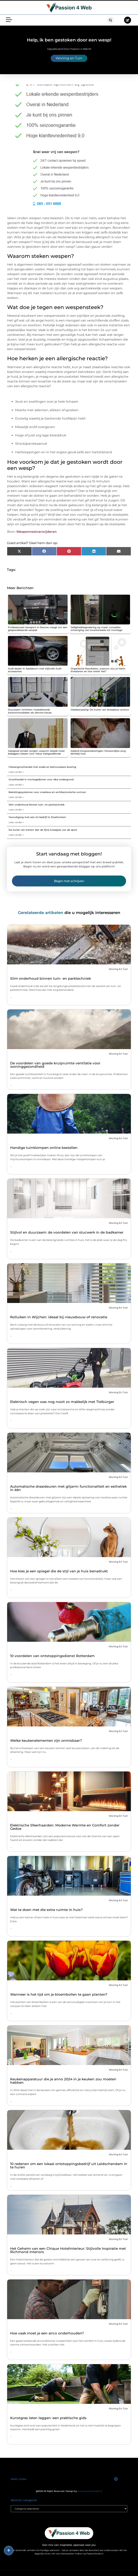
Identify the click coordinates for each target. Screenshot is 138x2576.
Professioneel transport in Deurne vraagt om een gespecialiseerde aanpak (37, 629)
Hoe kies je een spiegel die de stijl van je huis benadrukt (59, 1571)
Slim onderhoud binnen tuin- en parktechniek (37, 804)
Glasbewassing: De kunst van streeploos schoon (100, 709)
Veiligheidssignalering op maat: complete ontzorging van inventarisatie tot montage (96, 629)
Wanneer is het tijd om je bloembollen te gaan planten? (58, 1994)
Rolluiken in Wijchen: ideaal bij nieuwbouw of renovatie (58, 1317)
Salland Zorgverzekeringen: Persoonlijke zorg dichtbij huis (98, 752)
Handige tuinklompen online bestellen (44, 1148)
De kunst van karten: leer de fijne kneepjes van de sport (43, 829)
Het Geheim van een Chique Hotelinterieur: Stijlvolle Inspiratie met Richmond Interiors (68, 2250)
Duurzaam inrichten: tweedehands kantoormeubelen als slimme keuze (30, 711)
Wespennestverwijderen (36, 532)
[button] (110, 20)
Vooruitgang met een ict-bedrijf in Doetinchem (37, 817)
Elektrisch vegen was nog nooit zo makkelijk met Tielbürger (62, 1402)
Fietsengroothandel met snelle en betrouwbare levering (42, 766)
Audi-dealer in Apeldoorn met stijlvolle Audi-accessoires (35, 670)
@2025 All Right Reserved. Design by (69, 2491)
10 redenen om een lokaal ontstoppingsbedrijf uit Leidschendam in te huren (68, 2165)
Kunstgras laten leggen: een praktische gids (48, 2418)
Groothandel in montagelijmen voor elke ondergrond (41, 779)
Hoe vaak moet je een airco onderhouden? (47, 2333)
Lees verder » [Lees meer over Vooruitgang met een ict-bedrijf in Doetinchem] (16, 822)
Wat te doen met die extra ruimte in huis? (46, 1910)
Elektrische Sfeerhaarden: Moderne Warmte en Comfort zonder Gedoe (65, 1827)
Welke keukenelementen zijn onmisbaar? (46, 1741)
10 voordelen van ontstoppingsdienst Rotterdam (52, 1656)
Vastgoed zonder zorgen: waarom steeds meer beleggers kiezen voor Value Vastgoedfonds (36, 752)
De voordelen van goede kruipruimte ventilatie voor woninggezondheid (55, 1065)
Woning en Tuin (69, 58)
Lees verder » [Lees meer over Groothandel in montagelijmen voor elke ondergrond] (16, 784)
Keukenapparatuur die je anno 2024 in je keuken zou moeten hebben (63, 2080)
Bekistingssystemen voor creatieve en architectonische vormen (47, 792)
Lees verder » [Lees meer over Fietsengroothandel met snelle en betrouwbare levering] (16, 771)
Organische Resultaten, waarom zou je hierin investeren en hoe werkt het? (98, 670)
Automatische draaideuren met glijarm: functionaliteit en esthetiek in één (68, 1488)
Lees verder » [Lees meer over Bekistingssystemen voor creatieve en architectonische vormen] (16, 797)
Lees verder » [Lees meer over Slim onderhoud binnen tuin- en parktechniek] (16, 809)
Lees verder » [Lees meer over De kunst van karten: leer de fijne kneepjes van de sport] (16, 834)
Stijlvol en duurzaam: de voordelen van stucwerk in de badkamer (66, 1232)
